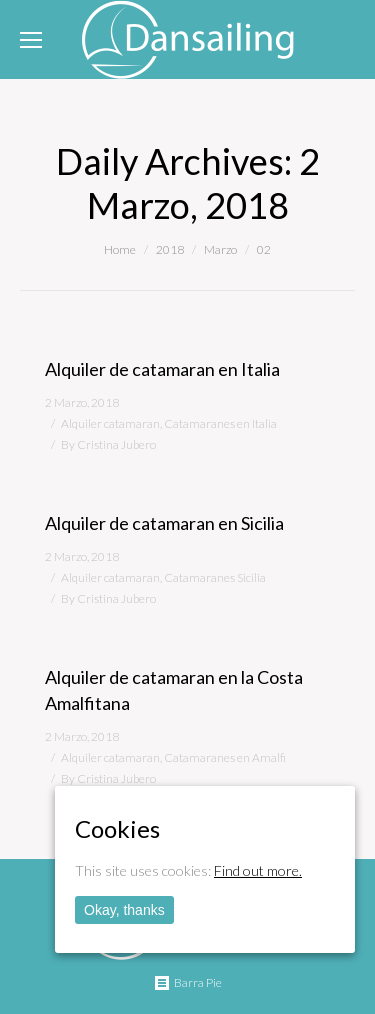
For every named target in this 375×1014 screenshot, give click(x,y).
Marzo (220, 249)
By (108, 444)
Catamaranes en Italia (220, 423)
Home (120, 249)
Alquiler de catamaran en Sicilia (164, 523)
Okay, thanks (124, 910)
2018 (170, 249)
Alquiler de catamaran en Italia (162, 369)
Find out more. (258, 870)
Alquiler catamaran (110, 423)
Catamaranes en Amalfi (225, 757)
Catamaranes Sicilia (215, 577)
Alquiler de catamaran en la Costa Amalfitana (174, 690)
